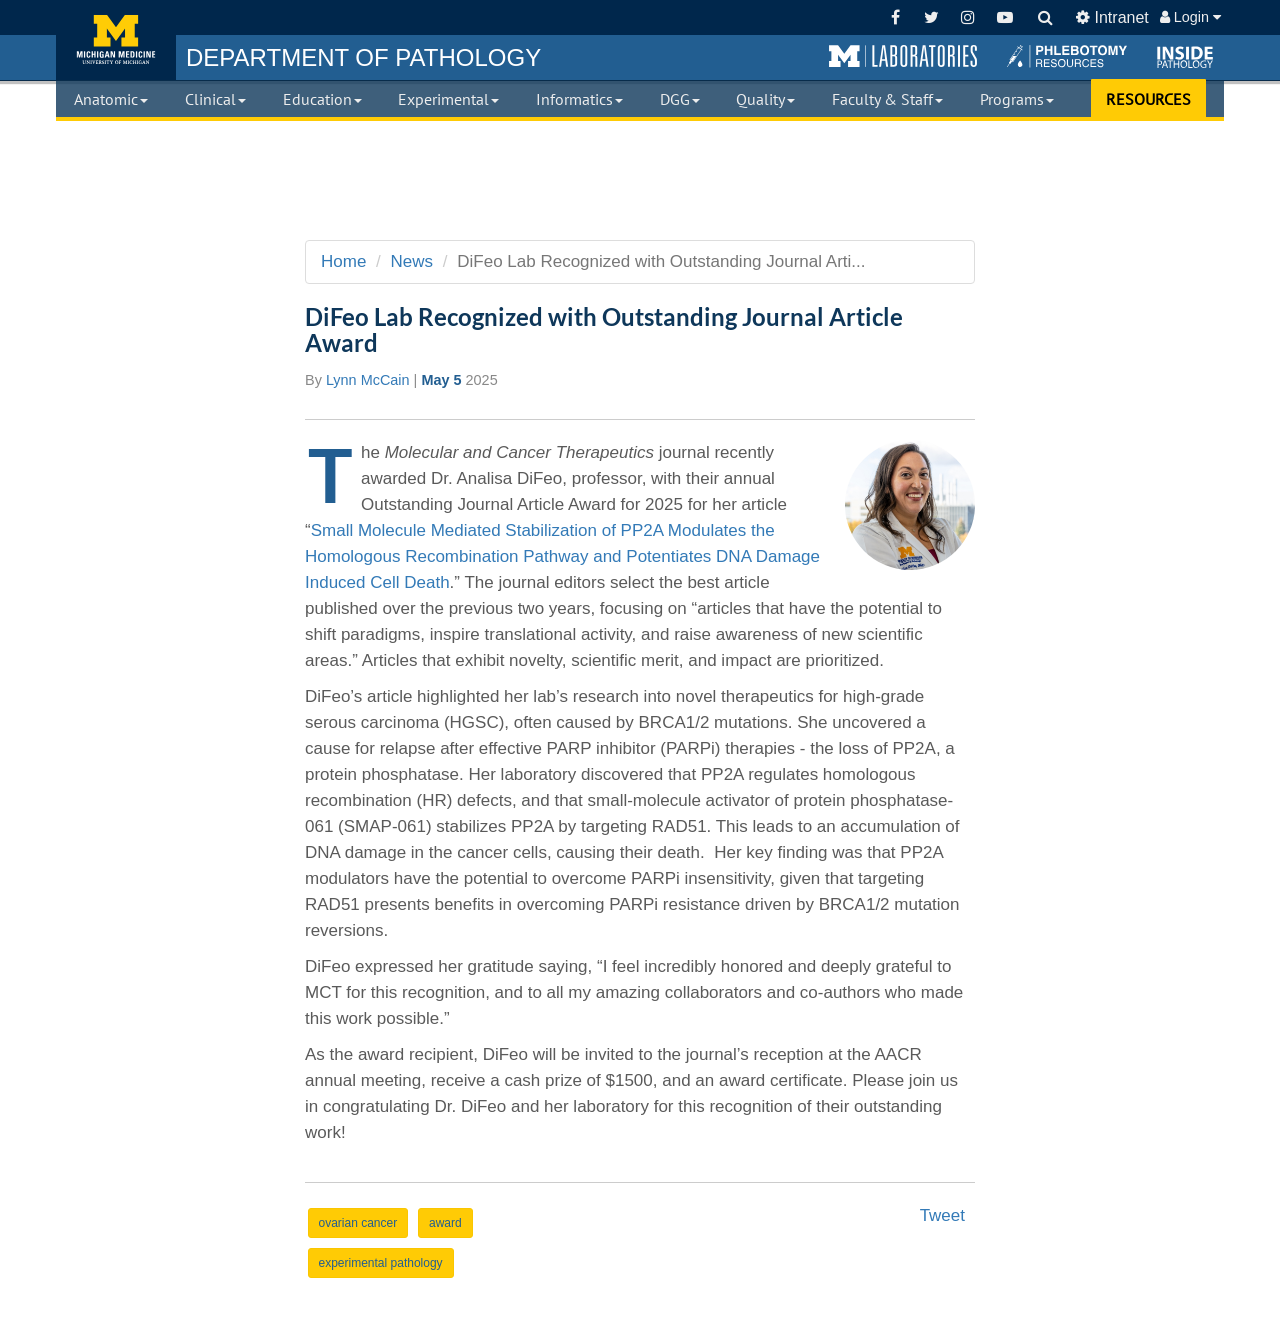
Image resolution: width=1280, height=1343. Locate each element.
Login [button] (1190, 17)
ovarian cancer (358, 1223)
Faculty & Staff (887, 99)
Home (343, 261)
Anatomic (111, 99)
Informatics (579, 99)
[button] (903, 57)
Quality (765, 99)
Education (322, 99)
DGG (680, 99)
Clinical (215, 99)
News (412, 261)
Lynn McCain (368, 380)
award (445, 1223)
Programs (1017, 99)
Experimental (448, 99)
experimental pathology (381, 1263)
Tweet (942, 1215)
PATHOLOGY (363, 57)
